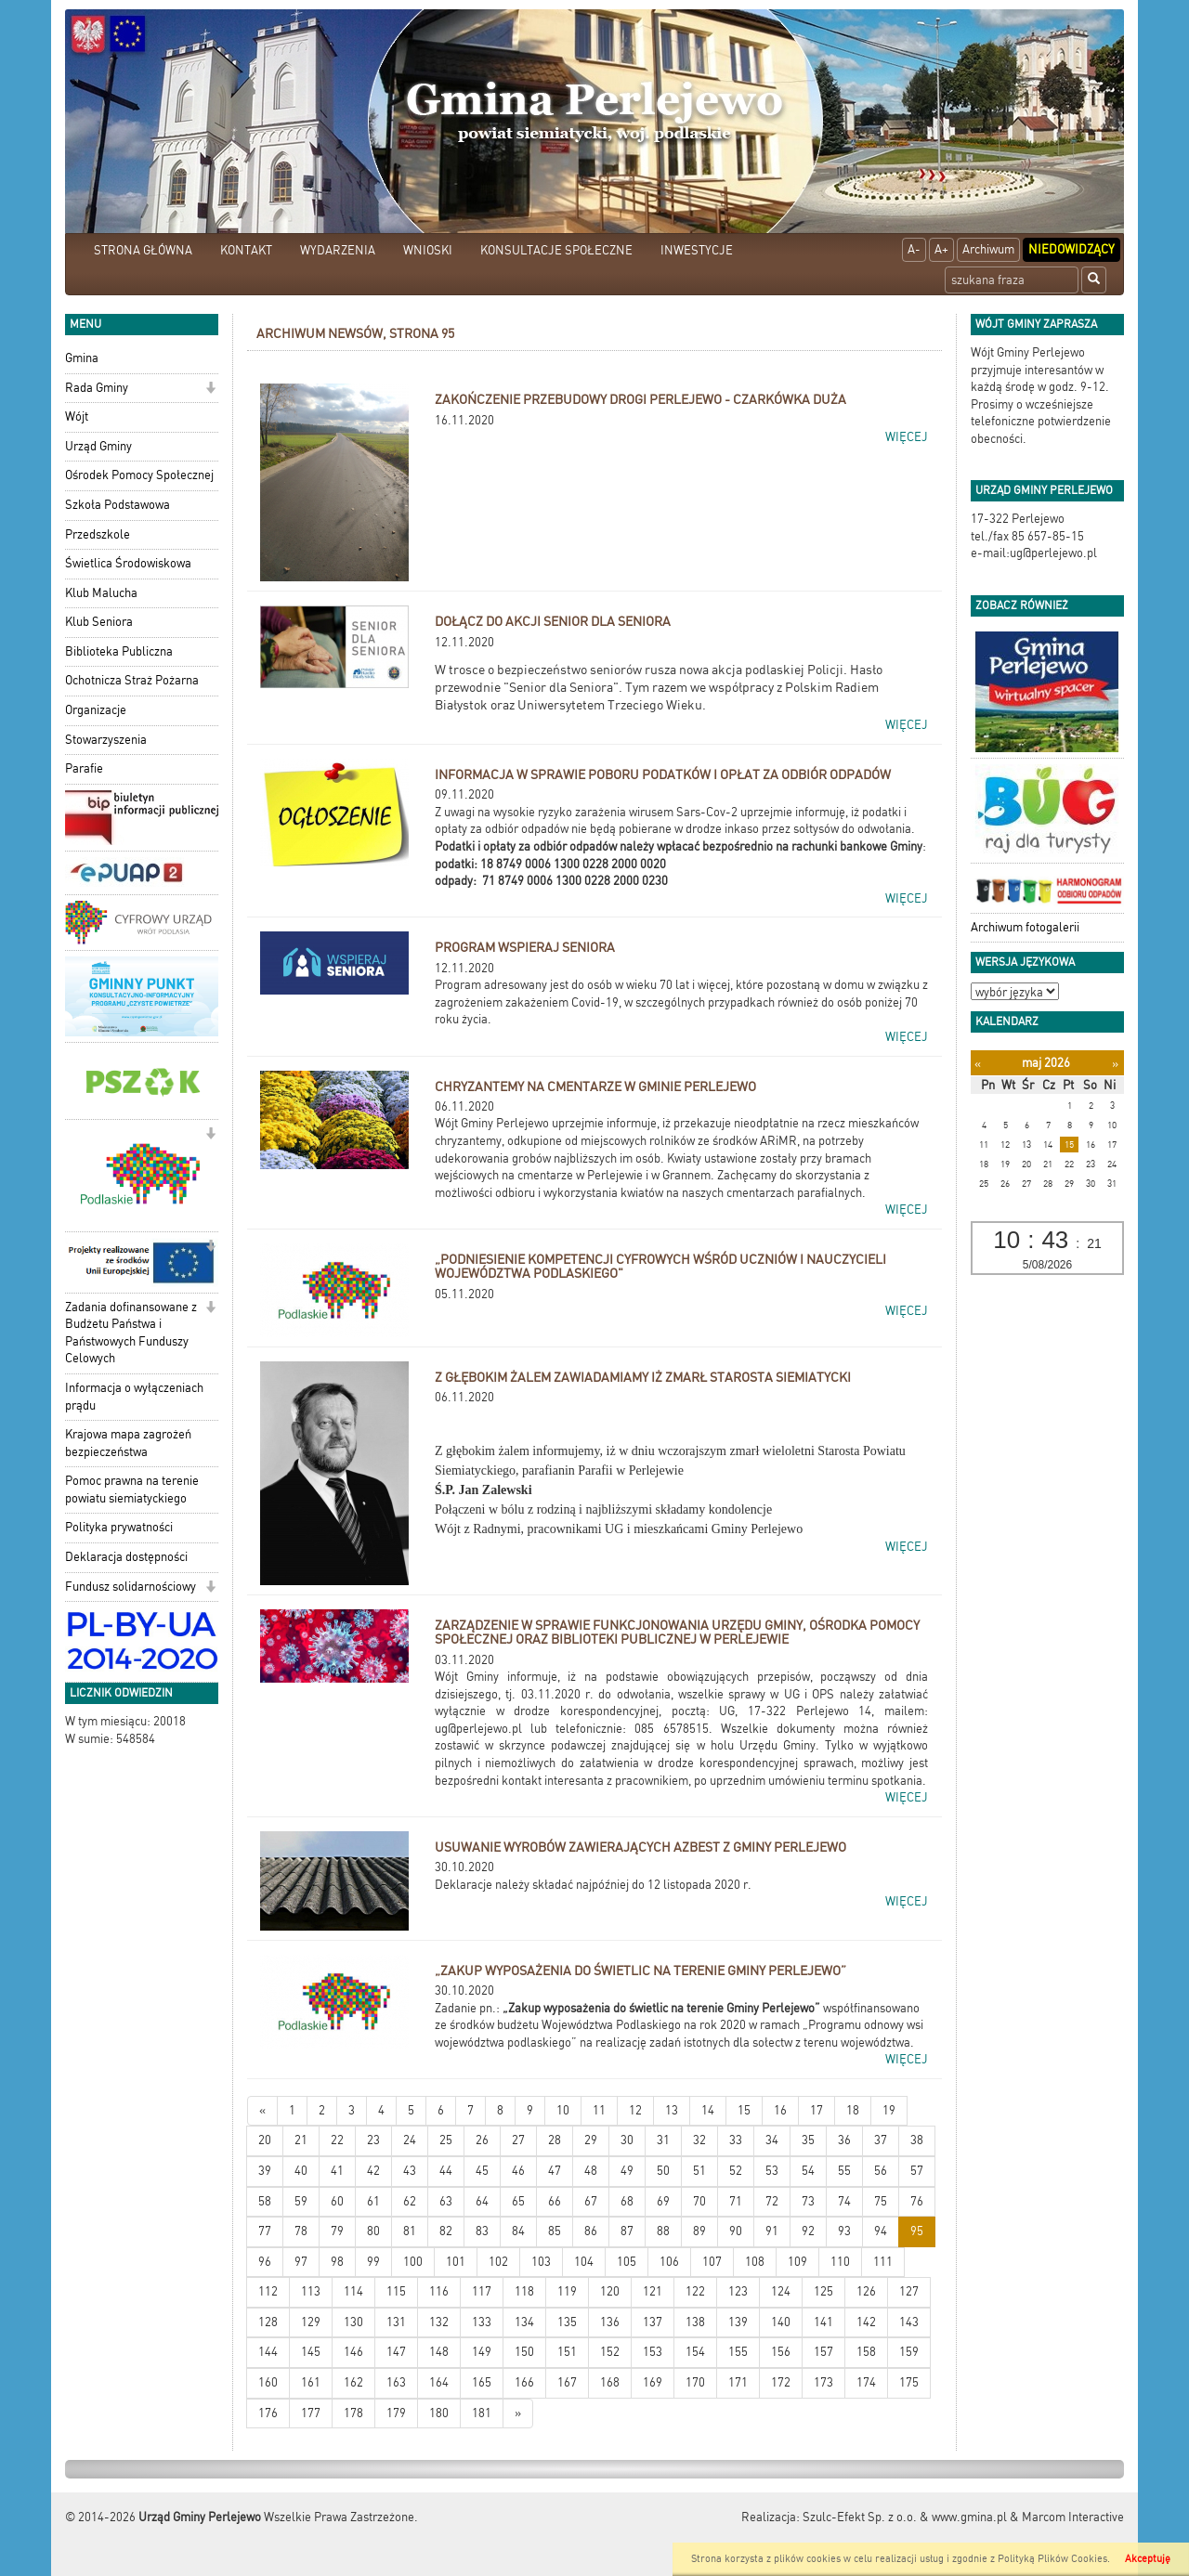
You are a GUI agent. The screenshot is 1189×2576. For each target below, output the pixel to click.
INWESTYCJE (696, 250)
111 (883, 2262)
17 (816, 2110)
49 (627, 2171)
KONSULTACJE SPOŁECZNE (556, 250)
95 (916, 2231)
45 (482, 2171)
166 (524, 2382)
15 (744, 2110)
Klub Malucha (101, 593)
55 (844, 2171)
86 (590, 2231)
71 (735, 2201)
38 (916, 2140)
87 (627, 2231)
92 (808, 2231)
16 (780, 2110)
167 (567, 2382)
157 (823, 2352)
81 (409, 2231)
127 (909, 2291)
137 (652, 2322)
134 (524, 2322)
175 (909, 2382)
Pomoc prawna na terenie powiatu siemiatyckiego (132, 1489)
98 (337, 2262)
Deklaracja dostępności (126, 1557)
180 (439, 2413)
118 (524, 2291)
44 (445, 2171)
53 (771, 2171)
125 (823, 2291)
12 (635, 2110)
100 (413, 2262)
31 (663, 2140)
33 (735, 2140)
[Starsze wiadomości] (518, 2414)
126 (866, 2291)
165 (481, 2382)
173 (823, 2382)
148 (439, 2352)
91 (771, 2231)
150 (524, 2352)
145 (310, 2352)
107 (712, 2262)
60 (337, 2201)
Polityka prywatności (119, 1527)
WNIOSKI (427, 250)
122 (695, 2291)
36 (844, 2140)
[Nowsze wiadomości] (262, 2111)
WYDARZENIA (337, 250)
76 (916, 2201)
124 (780, 2291)
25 (445, 2140)
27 (518, 2140)
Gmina (81, 358)
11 (599, 2110)
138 (695, 2322)
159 (909, 2352)
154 (695, 2352)
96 (264, 2262)
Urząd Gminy (98, 446)
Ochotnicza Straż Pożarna (132, 680)
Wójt (76, 416)
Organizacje (95, 710)
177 (310, 2413)
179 (396, 2413)
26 (482, 2140)
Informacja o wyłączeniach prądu (134, 1396)
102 (498, 2262)
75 (880, 2201)
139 (738, 2322)
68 (627, 2201)
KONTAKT (246, 250)
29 (590, 2140)
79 (337, 2231)
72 (771, 2201)
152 (610, 2352)
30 (627, 2140)
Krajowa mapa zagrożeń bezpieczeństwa (128, 1443)
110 (840, 2262)
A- (914, 249)
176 (268, 2413)
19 (888, 2110)
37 (880, 2140)
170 (695, 2382)
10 (562, 2110)
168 (610, 2382)
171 (738, 2382)
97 (300, 2262)
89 (699, 2231)
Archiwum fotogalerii (1025, 927)
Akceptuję (1147, 2559)
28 (554, 2140)
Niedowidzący (1071, 249)
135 (567, 2322)
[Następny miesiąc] (1115, 1064)
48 (590, 2171)
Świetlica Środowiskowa (128, 563)
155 (738, 2352)
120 (610, 2291)
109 (797, 2262)
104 (584, 2262)
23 (373, 2140)
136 (610, 2322)
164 (439, 2382)
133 (481, 2322)
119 (567, 2291)
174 (866, 2382)
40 (300, 2171)
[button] (210, 389)
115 (396, 2291)
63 (445, 2201)
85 (554, 2231)
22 (337, 2140)
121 (652, 2291)
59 (300, 2201)
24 (409, 2140)
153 (652, 2352)
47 (554, 2171)
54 (808, 2171)
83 (482, 2231)
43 (409, 2171)
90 (735, 2231)
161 (310, 2382)
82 (445, 2231)
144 (268, 2352)
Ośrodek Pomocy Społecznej (139, 475)
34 (771, 2140)
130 (353, 2322)
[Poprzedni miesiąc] (977, 1064)
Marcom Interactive (1073, 2517)
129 (310, 2322)
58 (264, 2201)
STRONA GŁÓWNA (143, 250)
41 (337, 2171)
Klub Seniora (99, 622)
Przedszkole (97, 534)
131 (396, 2322)
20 (264, 2140)
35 (808, 2140)
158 (866, 2352)
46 (518, 2171)
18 (852, 2110)
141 (823, 2322)
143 (909, 2322)
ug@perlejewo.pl (478, 1729)
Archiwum (988, 249)
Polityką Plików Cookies (1052, 2559)
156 (780, 2352)
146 (353, 2352)
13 (671, 2110)
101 (455, 2262)
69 (663, 2201)
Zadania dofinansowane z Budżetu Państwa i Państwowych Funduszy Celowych (131, 1333)
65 (518, 2201)
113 (310, 2291)
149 (481, 2352)
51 (699, 2171)
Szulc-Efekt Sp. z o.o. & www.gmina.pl (905, 2517)
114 (353, 2291)
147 (396, 2352)
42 (373, 2171)
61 (373, 2201)
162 (353, 2382)
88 (663, 2231)
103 (541, 2262)
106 (669, 2262)
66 (554, 2201)
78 (300, 2231)
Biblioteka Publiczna (119, 651)
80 (373, 2231)
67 (590, 2201)
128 (268, 2322)
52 (735, 2171)
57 (916, 2171)
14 (707, 2110)
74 (844, 2201)
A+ (941, 249)
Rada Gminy (96, 388)
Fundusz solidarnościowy (130, 1587)
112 (268, 2291)
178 (353, 2413)
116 (439, 2291)
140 (780, 2322)
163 (396, 2382)
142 (866, 2322)
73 (808, 2201)
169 (652, 2382)
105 (626, 2262)
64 (482, 2201)
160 (268, 2382)
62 (409, 2201)
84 (518, 2231)
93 (844, 2231)
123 (738, 2291)
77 (264, 2231)
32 (699, 2140)
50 (663, 2171)
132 (439, 2322)
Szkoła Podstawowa (117, 505)
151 (567, 2352)
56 (880, 2171)
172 (780, 2382)
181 (481, 2413)
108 (754, 2262)
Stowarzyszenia (106, 740)
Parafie (84, 768)
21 (300, 2140)
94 (880, 2231)
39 (264, 2171)
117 (481, 2291)
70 (699, 2201)
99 (373, 2262)
